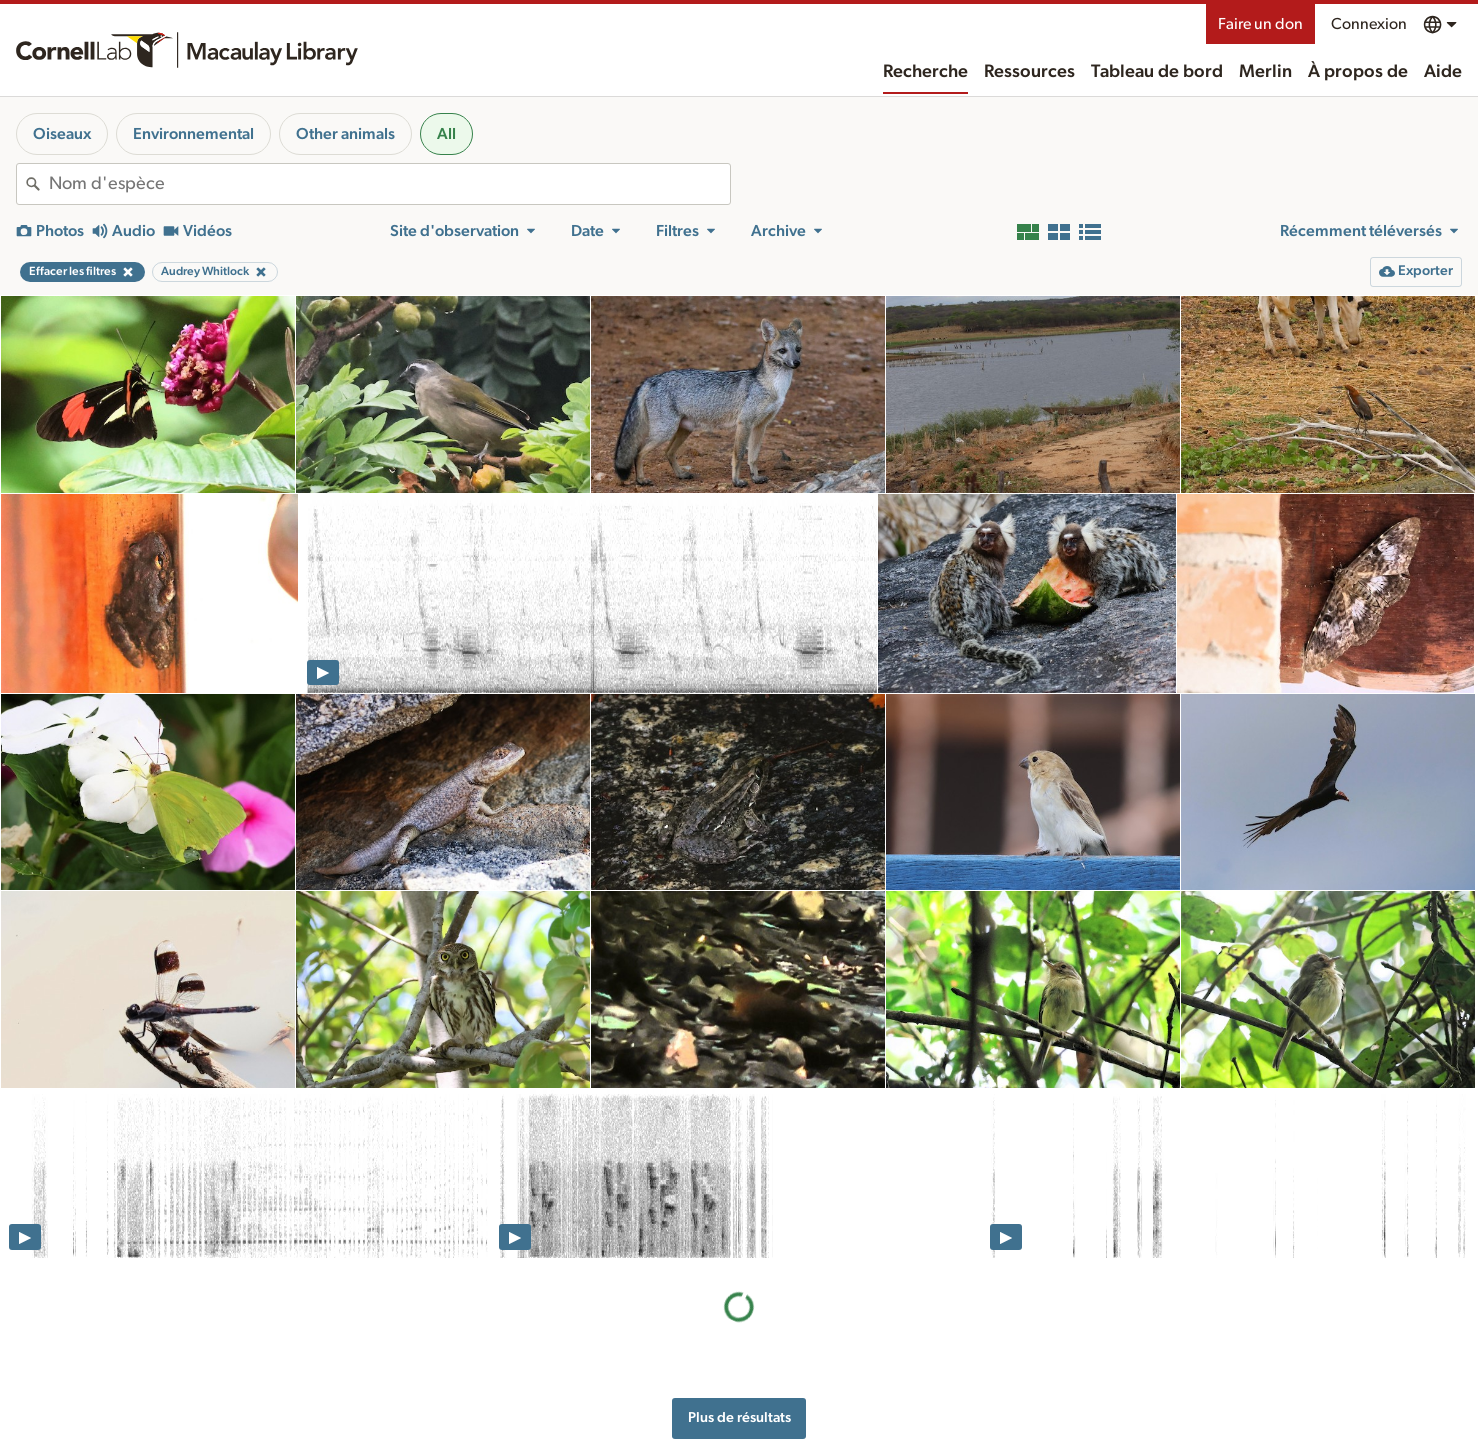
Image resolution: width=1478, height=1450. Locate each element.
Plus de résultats (739, 1417)
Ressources (1029, 72)
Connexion (1369, 24)
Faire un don (1260, 24)
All (446, 134)
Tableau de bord (1157, 72)
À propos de (1358, 72)
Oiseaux (62, 134)
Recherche (925, 72)
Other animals (345, 134)
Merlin (1265, 72)
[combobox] (389, 184)
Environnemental (193, 134)
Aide (1443, 72)
